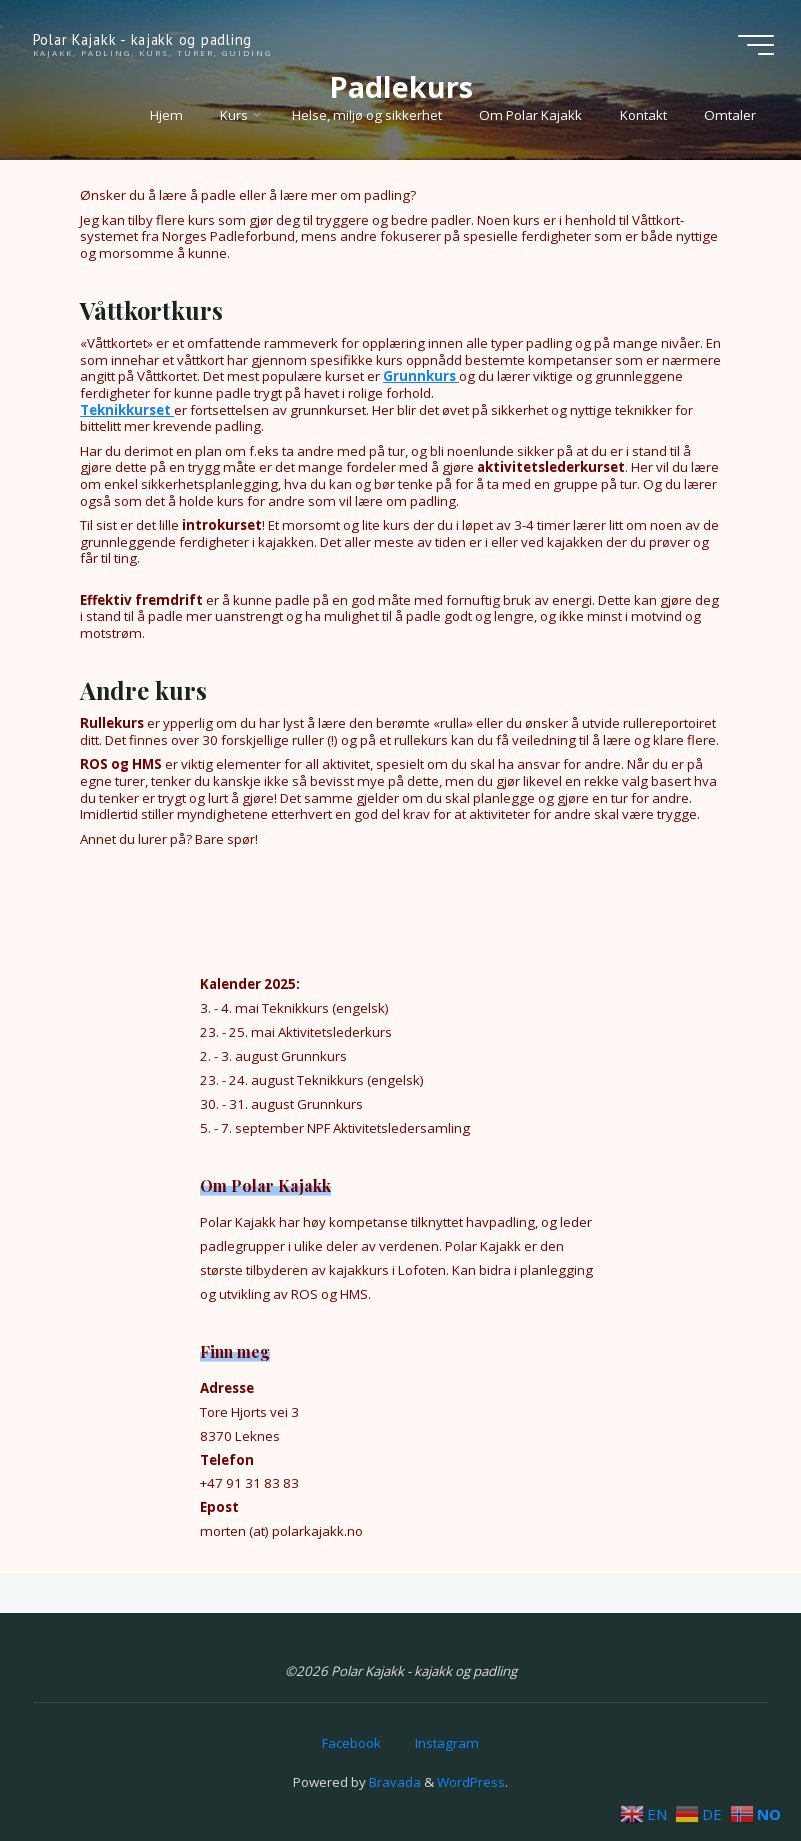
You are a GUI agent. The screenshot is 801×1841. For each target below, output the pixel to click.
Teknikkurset (127, 409)
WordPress (471, 1782)
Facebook (351, 1743)
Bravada (393, 1782)
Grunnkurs (421, 376)
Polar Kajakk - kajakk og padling (142, 39)
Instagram (447, 1743)
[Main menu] (756, 45)
